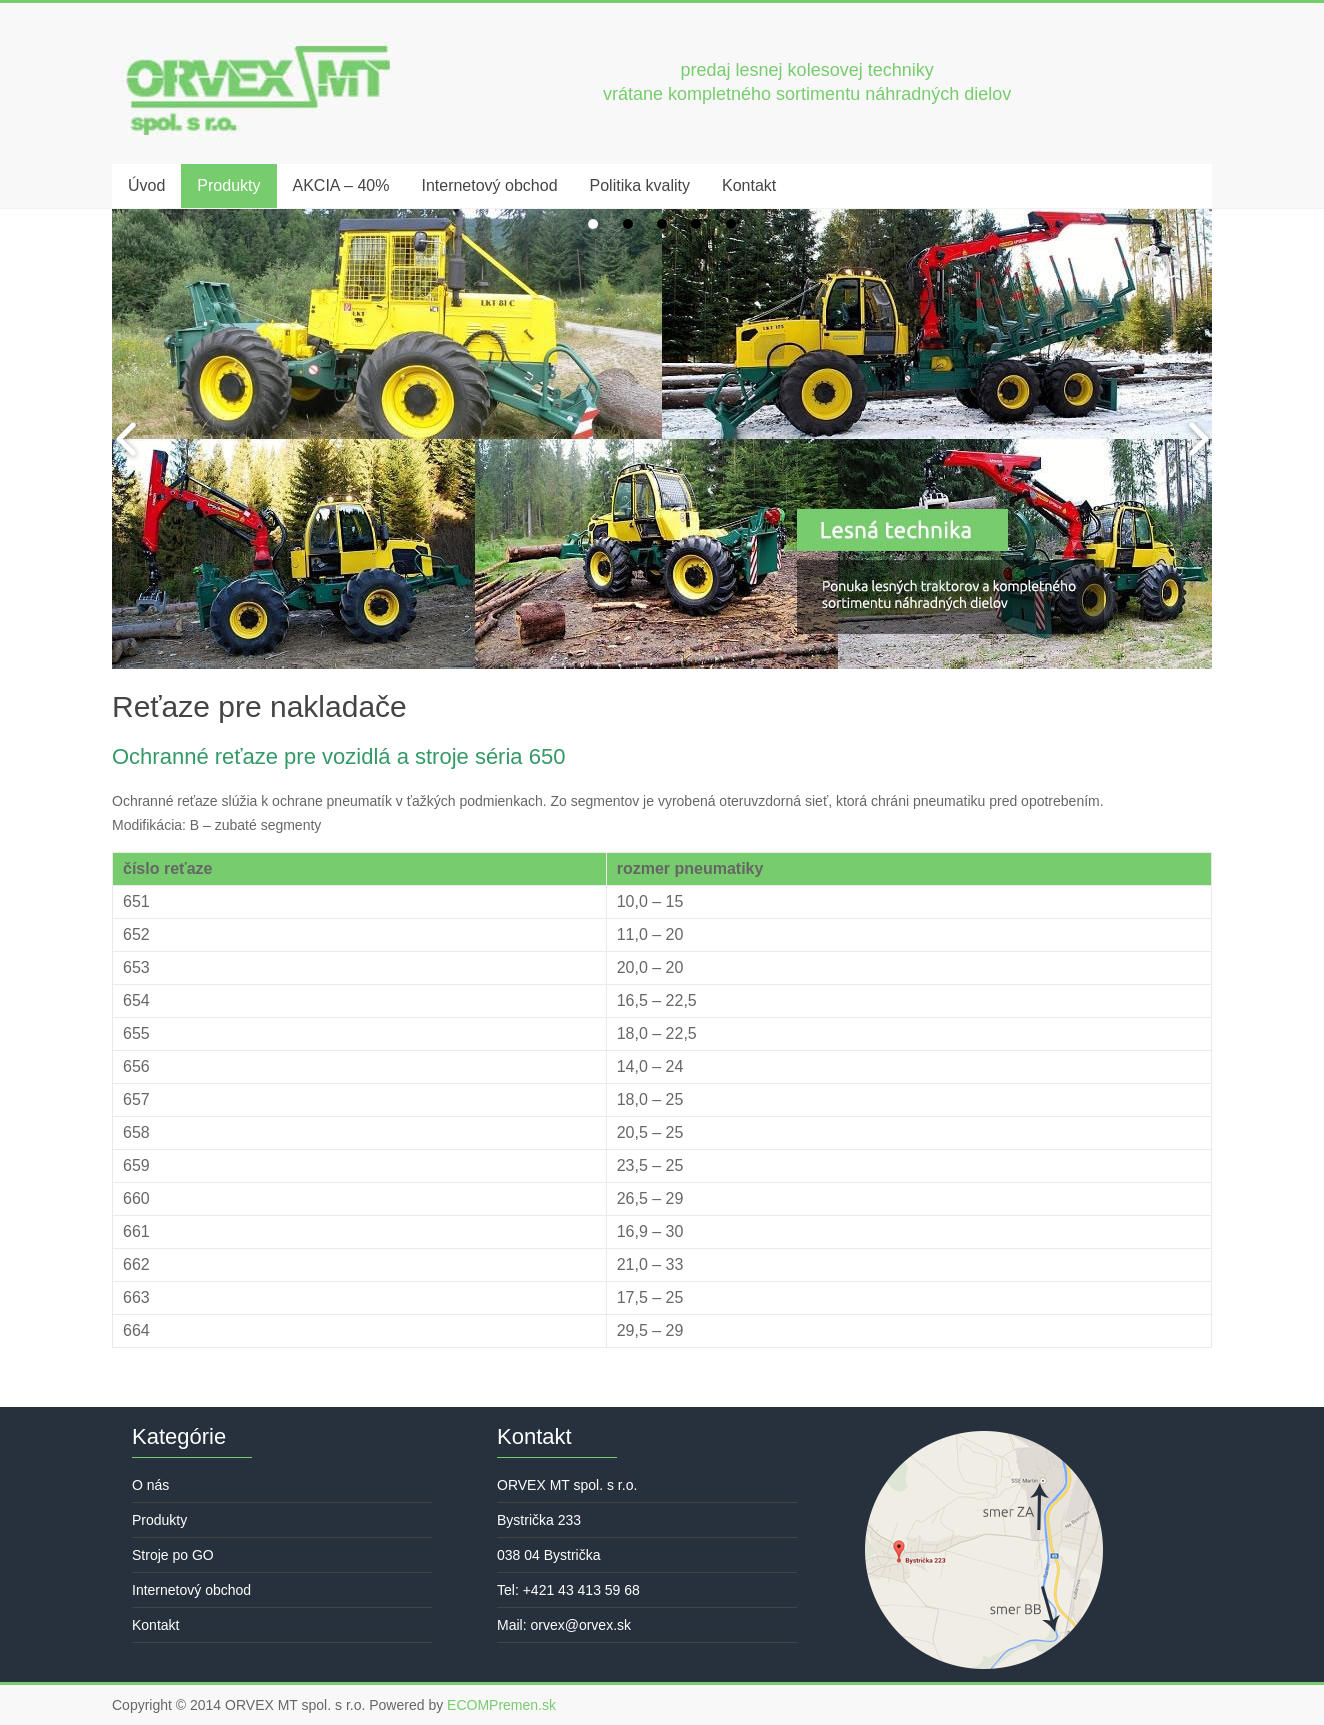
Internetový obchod (489, 185)
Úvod (146, 185)
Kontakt (749, 185)
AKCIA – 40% (341, 185)
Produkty (228, 185)
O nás (150, 1485)
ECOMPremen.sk (501, 1705)
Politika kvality (640, 185)
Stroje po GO (173, 1555)
